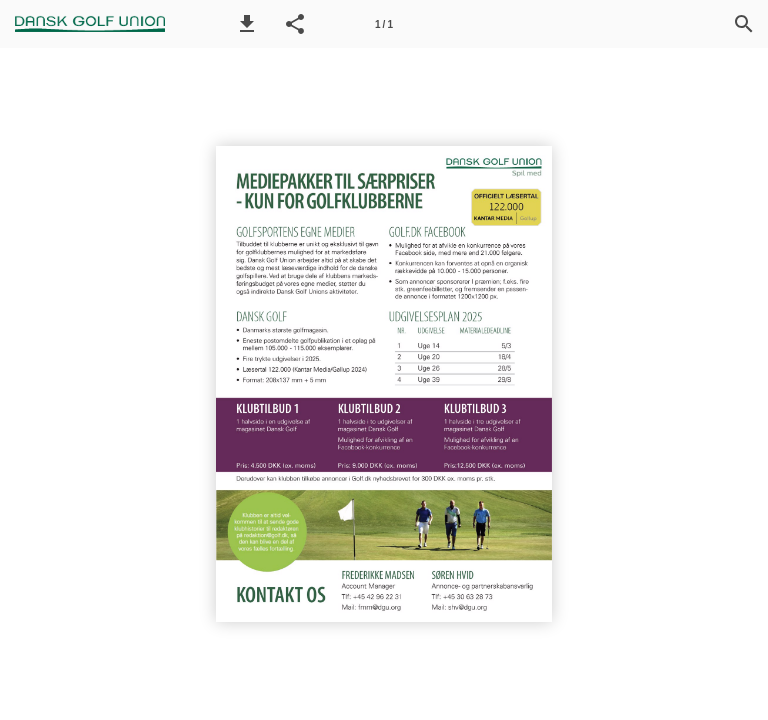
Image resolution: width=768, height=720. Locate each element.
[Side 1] (384, 24)
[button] (247, 24)
